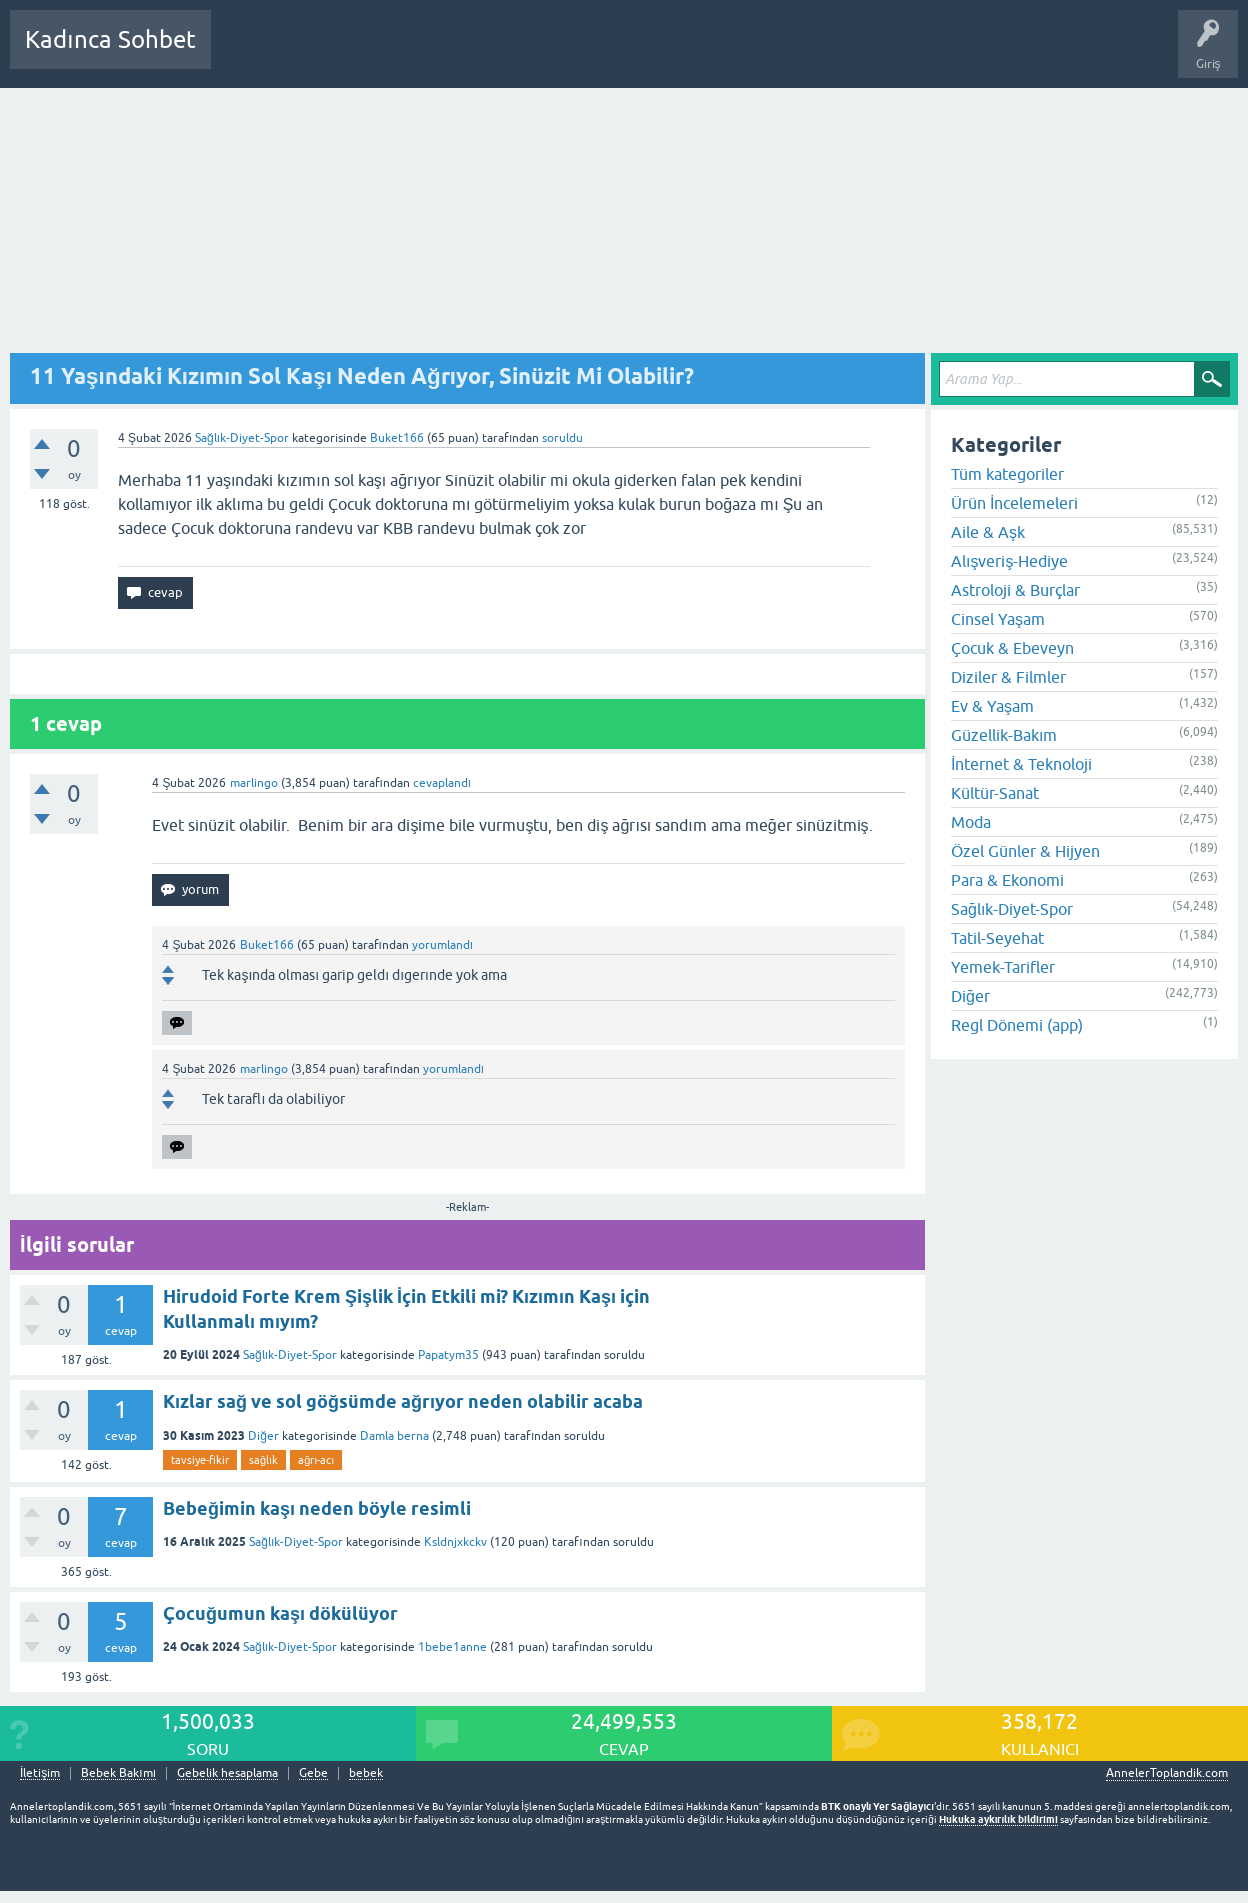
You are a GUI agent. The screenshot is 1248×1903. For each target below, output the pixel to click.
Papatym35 (448, 1355)
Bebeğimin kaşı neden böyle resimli (317, 1508)
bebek (366, 1773)
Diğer (263, 1436)
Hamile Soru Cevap (704, 54)
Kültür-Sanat (995, 793)
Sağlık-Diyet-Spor (242, 438)
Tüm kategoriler (1007, 474)
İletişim (40, 1773)
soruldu (562, 438)
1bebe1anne (452, 1647)
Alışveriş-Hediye (1009, 561)
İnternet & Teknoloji (1021, 764)
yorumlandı (442, 945)
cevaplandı (442, 783)
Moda (971, 822)
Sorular (246, 54)
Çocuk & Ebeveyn (1012, 648)
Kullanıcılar (514, 54)
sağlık (263, 1460)
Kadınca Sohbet (110, 39)
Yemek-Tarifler (1003, 967)
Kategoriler (431, 54)
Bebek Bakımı (818, 54)
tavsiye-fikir (200, 1460)
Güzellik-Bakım (1004, 735)
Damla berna (394, 1436)
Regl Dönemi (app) (1017, 1025)
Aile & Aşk (988, 532)
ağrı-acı (316, 1460)
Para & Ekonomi (1007, 880)
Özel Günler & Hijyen (1025, 851)
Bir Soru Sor (597, 54)
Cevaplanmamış (333, 54)
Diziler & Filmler (1008, 677)
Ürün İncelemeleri (1014, 503)
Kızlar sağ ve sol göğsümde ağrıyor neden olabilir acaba (403, 1401)
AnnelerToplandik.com (1167, 1773)
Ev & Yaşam (992, 706)
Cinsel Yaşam (998, 619)
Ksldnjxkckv (455, 1542)
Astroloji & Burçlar (1015, 590)
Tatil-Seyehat (997, 938)
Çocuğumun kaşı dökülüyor (280, 1613)
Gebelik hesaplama (227, 1773)
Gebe (313, 1773)
